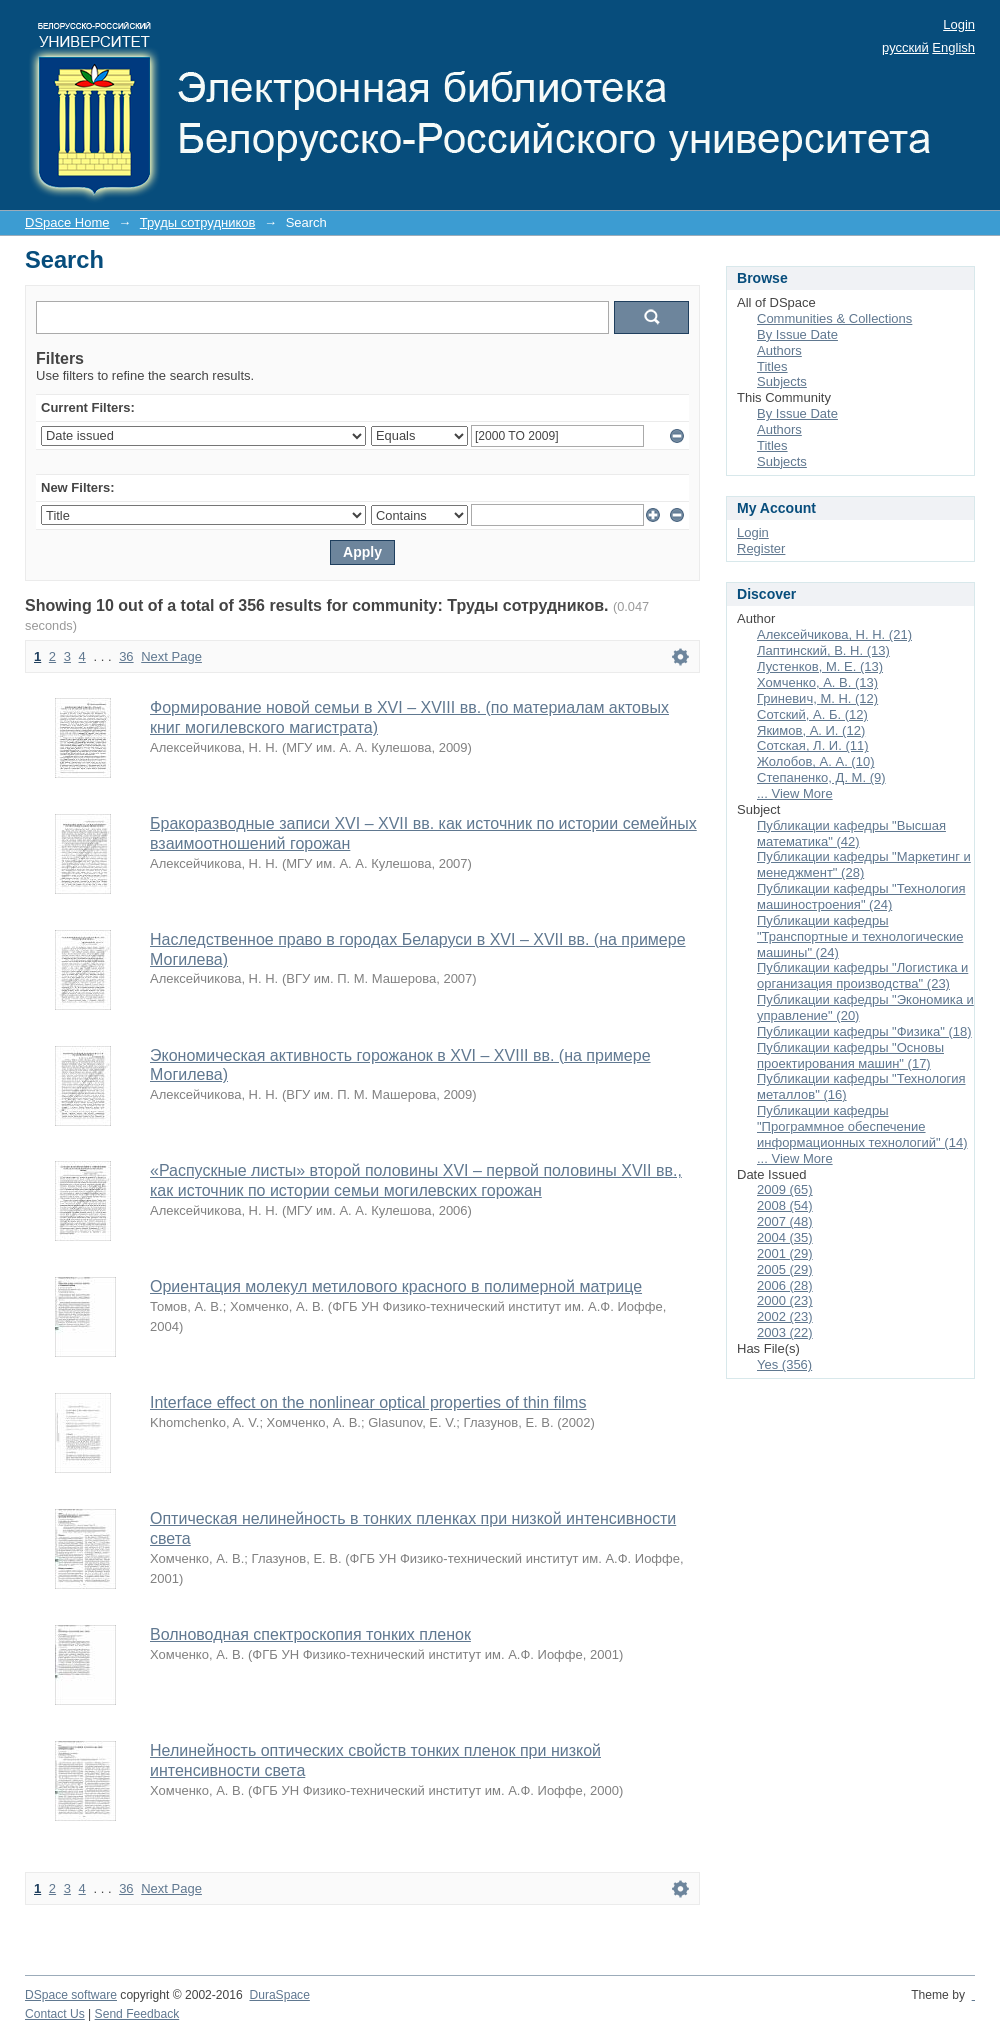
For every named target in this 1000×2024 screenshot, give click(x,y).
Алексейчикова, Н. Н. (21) (834, 634)
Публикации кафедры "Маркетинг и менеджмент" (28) (864, 864)
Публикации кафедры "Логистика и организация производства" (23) (862, 975)
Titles (772, 366)
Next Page (171, 656)
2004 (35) (785, 1237)
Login (959, 24)
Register (761, 548)
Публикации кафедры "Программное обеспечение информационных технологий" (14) (862, 1126)
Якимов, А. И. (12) (811, 730)
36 (126, 656)
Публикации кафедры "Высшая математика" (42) (851, 833)
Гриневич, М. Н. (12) (817, 698)
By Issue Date (797, 334)
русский (905, 47)
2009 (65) (785, 1189)
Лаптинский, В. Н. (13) (823, 650)
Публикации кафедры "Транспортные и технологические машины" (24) (860, 936)
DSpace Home (67, 222)
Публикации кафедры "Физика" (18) (864, 1031)
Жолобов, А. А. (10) (815, 761)
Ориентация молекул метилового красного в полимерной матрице (396, 1286)
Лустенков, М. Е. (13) (820, 666)
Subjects (782, 381)
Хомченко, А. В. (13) (817, 682)
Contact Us (55, 2014)
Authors (779, 350)
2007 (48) (785, 1221)
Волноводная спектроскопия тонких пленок (310, 1634)
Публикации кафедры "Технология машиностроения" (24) (861, 896)
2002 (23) (785, 1316)
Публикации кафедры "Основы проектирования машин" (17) (850, 1055)
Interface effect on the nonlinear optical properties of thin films (368, 1402)
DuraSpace (279, 1995)
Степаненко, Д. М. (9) (821, 777)
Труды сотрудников (198, 222)
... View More (795, 793)
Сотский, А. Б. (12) (812, 714)
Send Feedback (137, 2014)
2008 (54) (785, 1205)
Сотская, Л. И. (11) (813, 745)
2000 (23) (785, 1300)
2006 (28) (785, 1285)
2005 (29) (785, 1269)
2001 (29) (785, 1253)
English (953, 47)
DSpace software (71, 1995)
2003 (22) (785, 1332)
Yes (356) (784, 1364)
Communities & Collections (834, 318)
